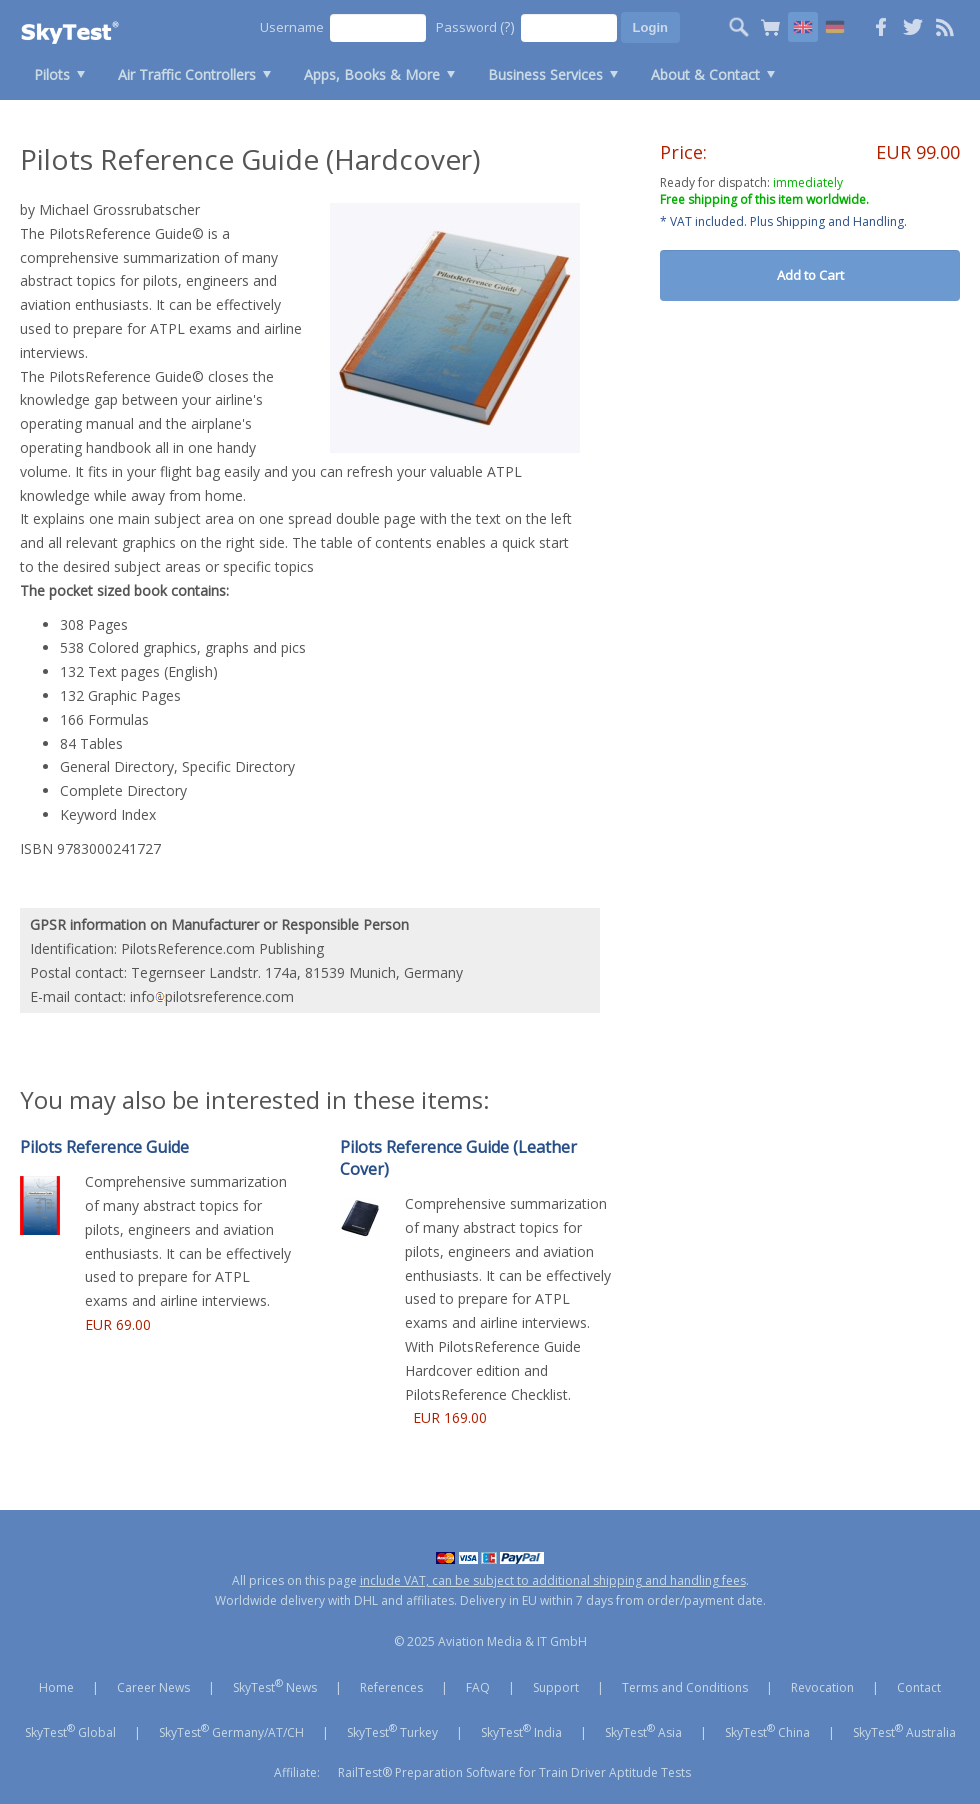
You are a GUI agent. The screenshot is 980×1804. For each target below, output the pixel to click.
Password (475, 26)
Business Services (545, 74)
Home (56, 1687)
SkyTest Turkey (392, 1731)
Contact (919, 1687)
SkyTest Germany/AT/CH (231, 1731)
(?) (507, 26)
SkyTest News (275, 1686)
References (391, 1687)
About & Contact (705, 74)
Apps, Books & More (372, 74)
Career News (153, 1687)
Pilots (52, 74)
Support (556, 1687)
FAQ (478, 1687)
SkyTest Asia (643, 1731)
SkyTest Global (70, 1731)
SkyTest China (767, 1731)
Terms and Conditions (685, 1687)
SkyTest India (521, 1731)
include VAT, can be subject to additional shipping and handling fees (553, 1580)
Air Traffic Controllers (187, 74)
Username (292, 27)
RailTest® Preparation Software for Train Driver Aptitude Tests (514, 1772)
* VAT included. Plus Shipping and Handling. (783, 221)
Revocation (822, 1687)
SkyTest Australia (904, 1731)
